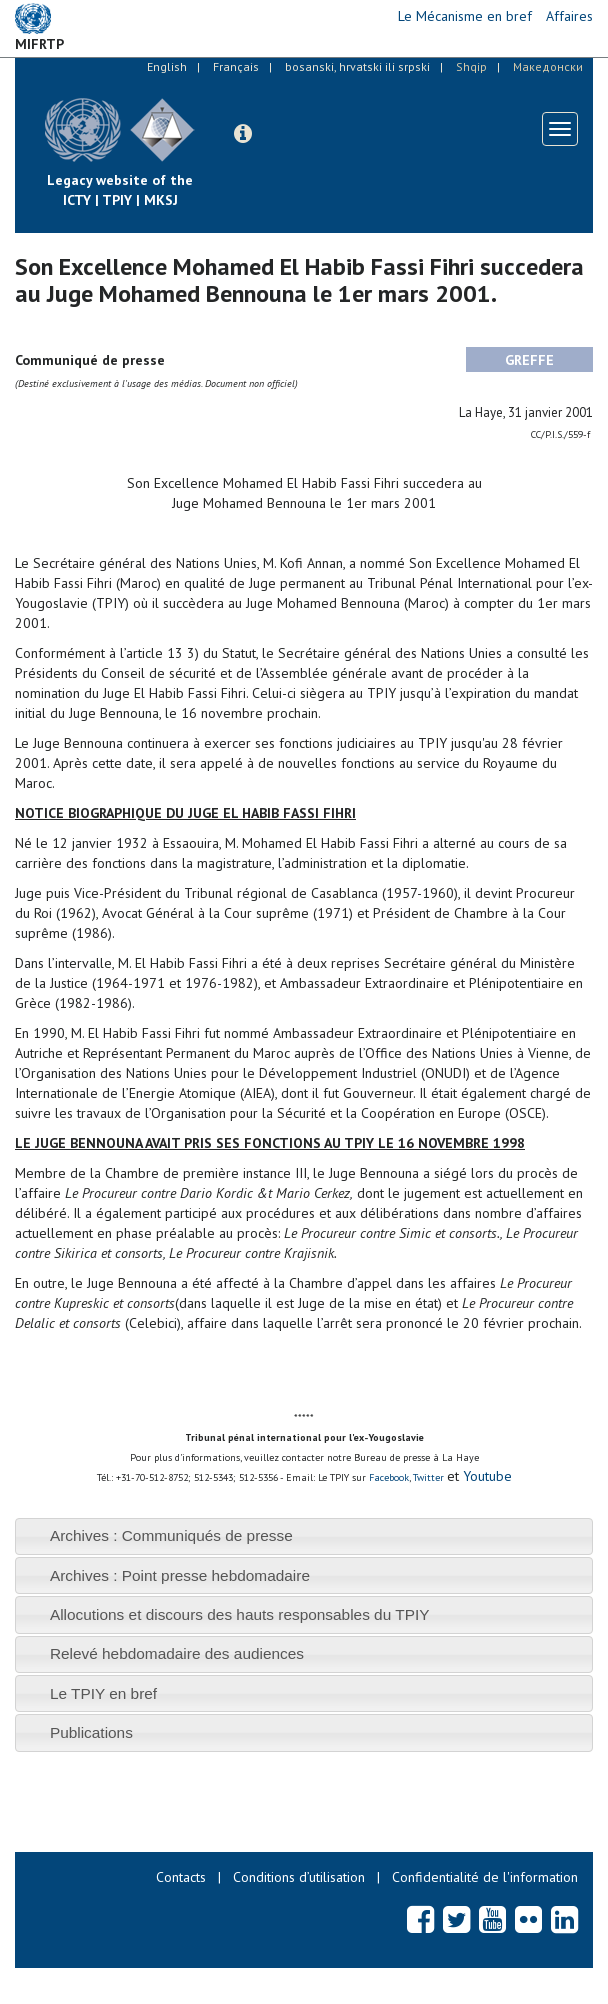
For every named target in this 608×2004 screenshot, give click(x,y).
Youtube (485, 1476)
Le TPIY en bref (103, 1693)
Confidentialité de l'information (485, 1877)
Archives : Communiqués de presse (171, 1535)
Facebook (389, 1477)
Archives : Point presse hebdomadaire (180, 1575)
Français (236, 66)
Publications (91, 1732)
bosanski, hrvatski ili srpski (357, 66)
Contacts (181, 1877)
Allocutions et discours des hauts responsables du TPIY (240, 1614)
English (167, 66)
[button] (243, 134)
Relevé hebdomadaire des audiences (177, 1653)
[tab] (304, 1536)
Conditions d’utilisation (299, 1877)
